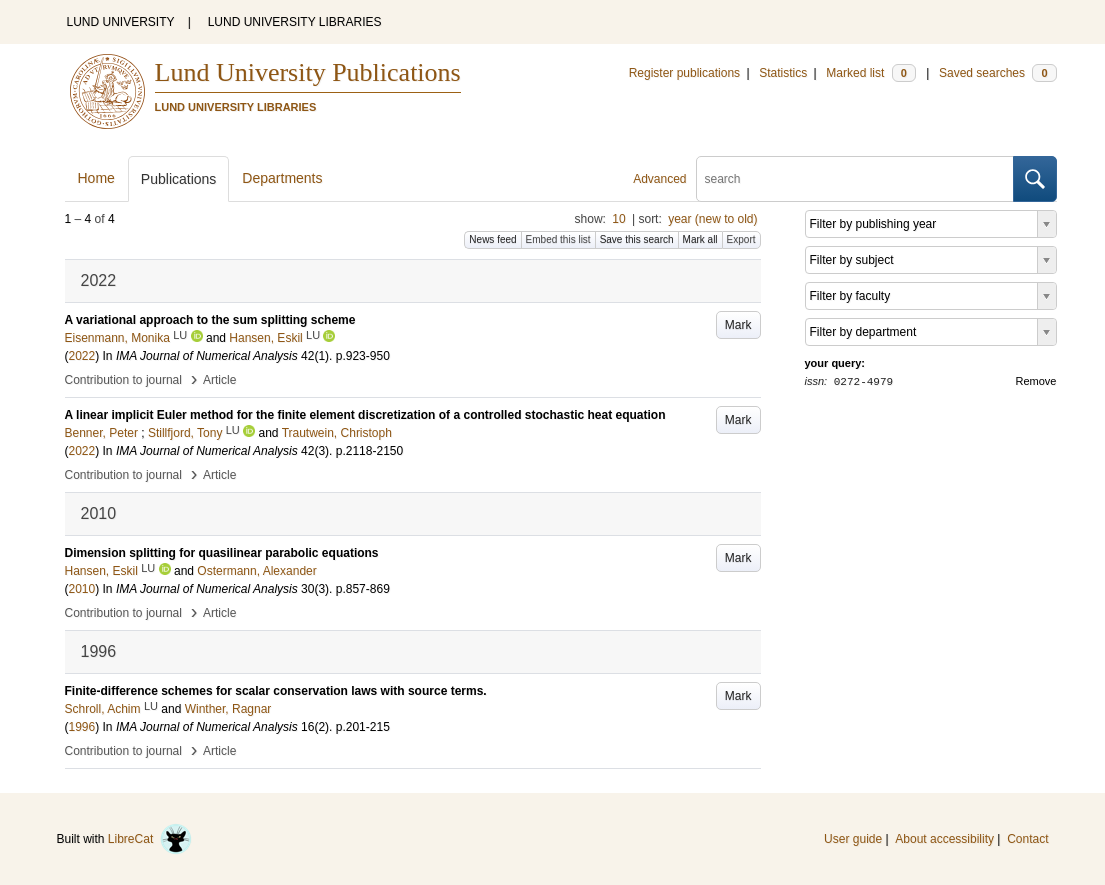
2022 (82, 356)
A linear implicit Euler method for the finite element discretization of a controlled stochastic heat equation (365, 415)
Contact (1027, 839)
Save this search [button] (637, 239)
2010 (82, 589)
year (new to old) (712, 219)
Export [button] (741, 239)
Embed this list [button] (558, 239)
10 (618, 219)
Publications (179, 179)
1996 (82, 727)
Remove (1036, 381)
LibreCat (150, 839)
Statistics (783, 73)
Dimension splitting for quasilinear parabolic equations (222, 553)
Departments (282, 178)
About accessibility (944, 839)
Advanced (659, 179)
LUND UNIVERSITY (121, 22)
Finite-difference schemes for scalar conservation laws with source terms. (276, 691)
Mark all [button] (700, 239)
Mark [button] (738, 325)
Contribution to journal (123, 380)
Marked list (870, 73)
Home (96, 178)
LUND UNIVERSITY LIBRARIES (295, 22)
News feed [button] (492, 239)
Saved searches (998, 73)
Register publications (684, 73)
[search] (855, 179)
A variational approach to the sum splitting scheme (210, 320)
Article (219, 380)
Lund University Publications (308, 72)
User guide (853, 839)
